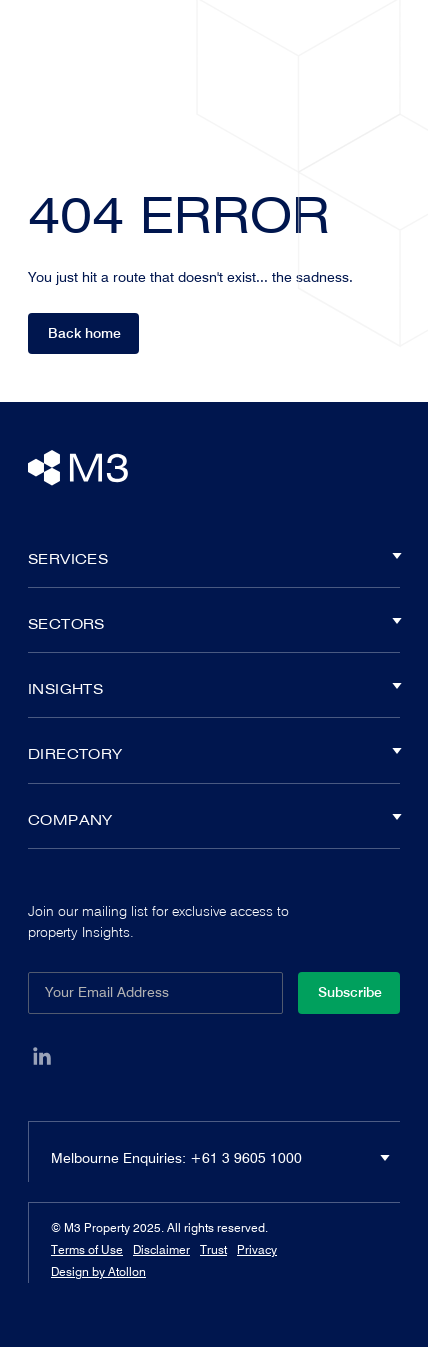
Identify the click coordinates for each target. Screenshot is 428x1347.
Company (214, 820)
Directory (214, 754)
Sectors (214, 624)
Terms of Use (87, 1249)
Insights (214, 689)
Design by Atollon (98, 1271)
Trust (213, 1249)
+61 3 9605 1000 (246, 1158)
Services (214, 559)
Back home (84, 333)
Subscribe (350, 992)
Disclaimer (161, 1249)
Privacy (257, 1249)
